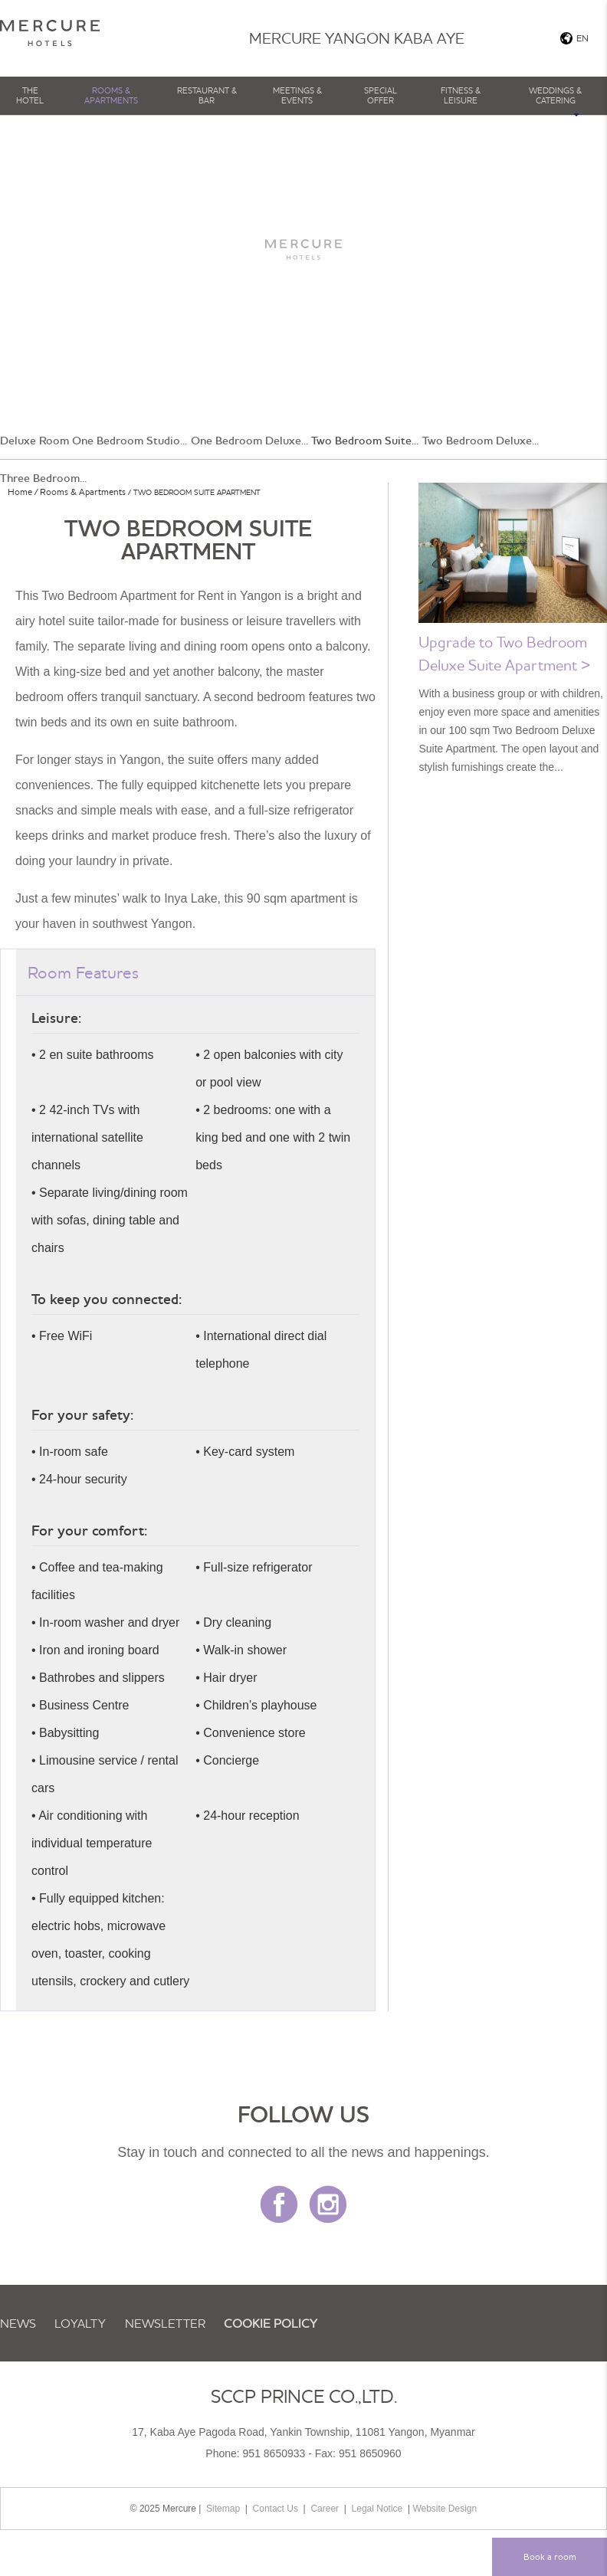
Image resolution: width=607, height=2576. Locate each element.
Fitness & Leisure (461, 95)
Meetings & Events (297, 95)
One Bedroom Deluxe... (249, 440)
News (18, 2323)
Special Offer (380, 95)
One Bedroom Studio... (129, 440)
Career (324, 2508)
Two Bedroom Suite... (364, 440)
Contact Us (275, 2508)
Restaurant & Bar (207, 95)
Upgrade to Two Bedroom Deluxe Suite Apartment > (504, 653)
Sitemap (223, 2508)
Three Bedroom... (43, 478)
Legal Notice (377, 2508)
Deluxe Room (34, 440)
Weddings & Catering (555, 95)
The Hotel (30, 95)
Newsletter (165, 2323)
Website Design (444, 2508)
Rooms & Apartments (111, 95)
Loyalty (80, 2323)
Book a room (549, 2556)
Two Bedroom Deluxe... (480, 440)
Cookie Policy (270, 2323)
